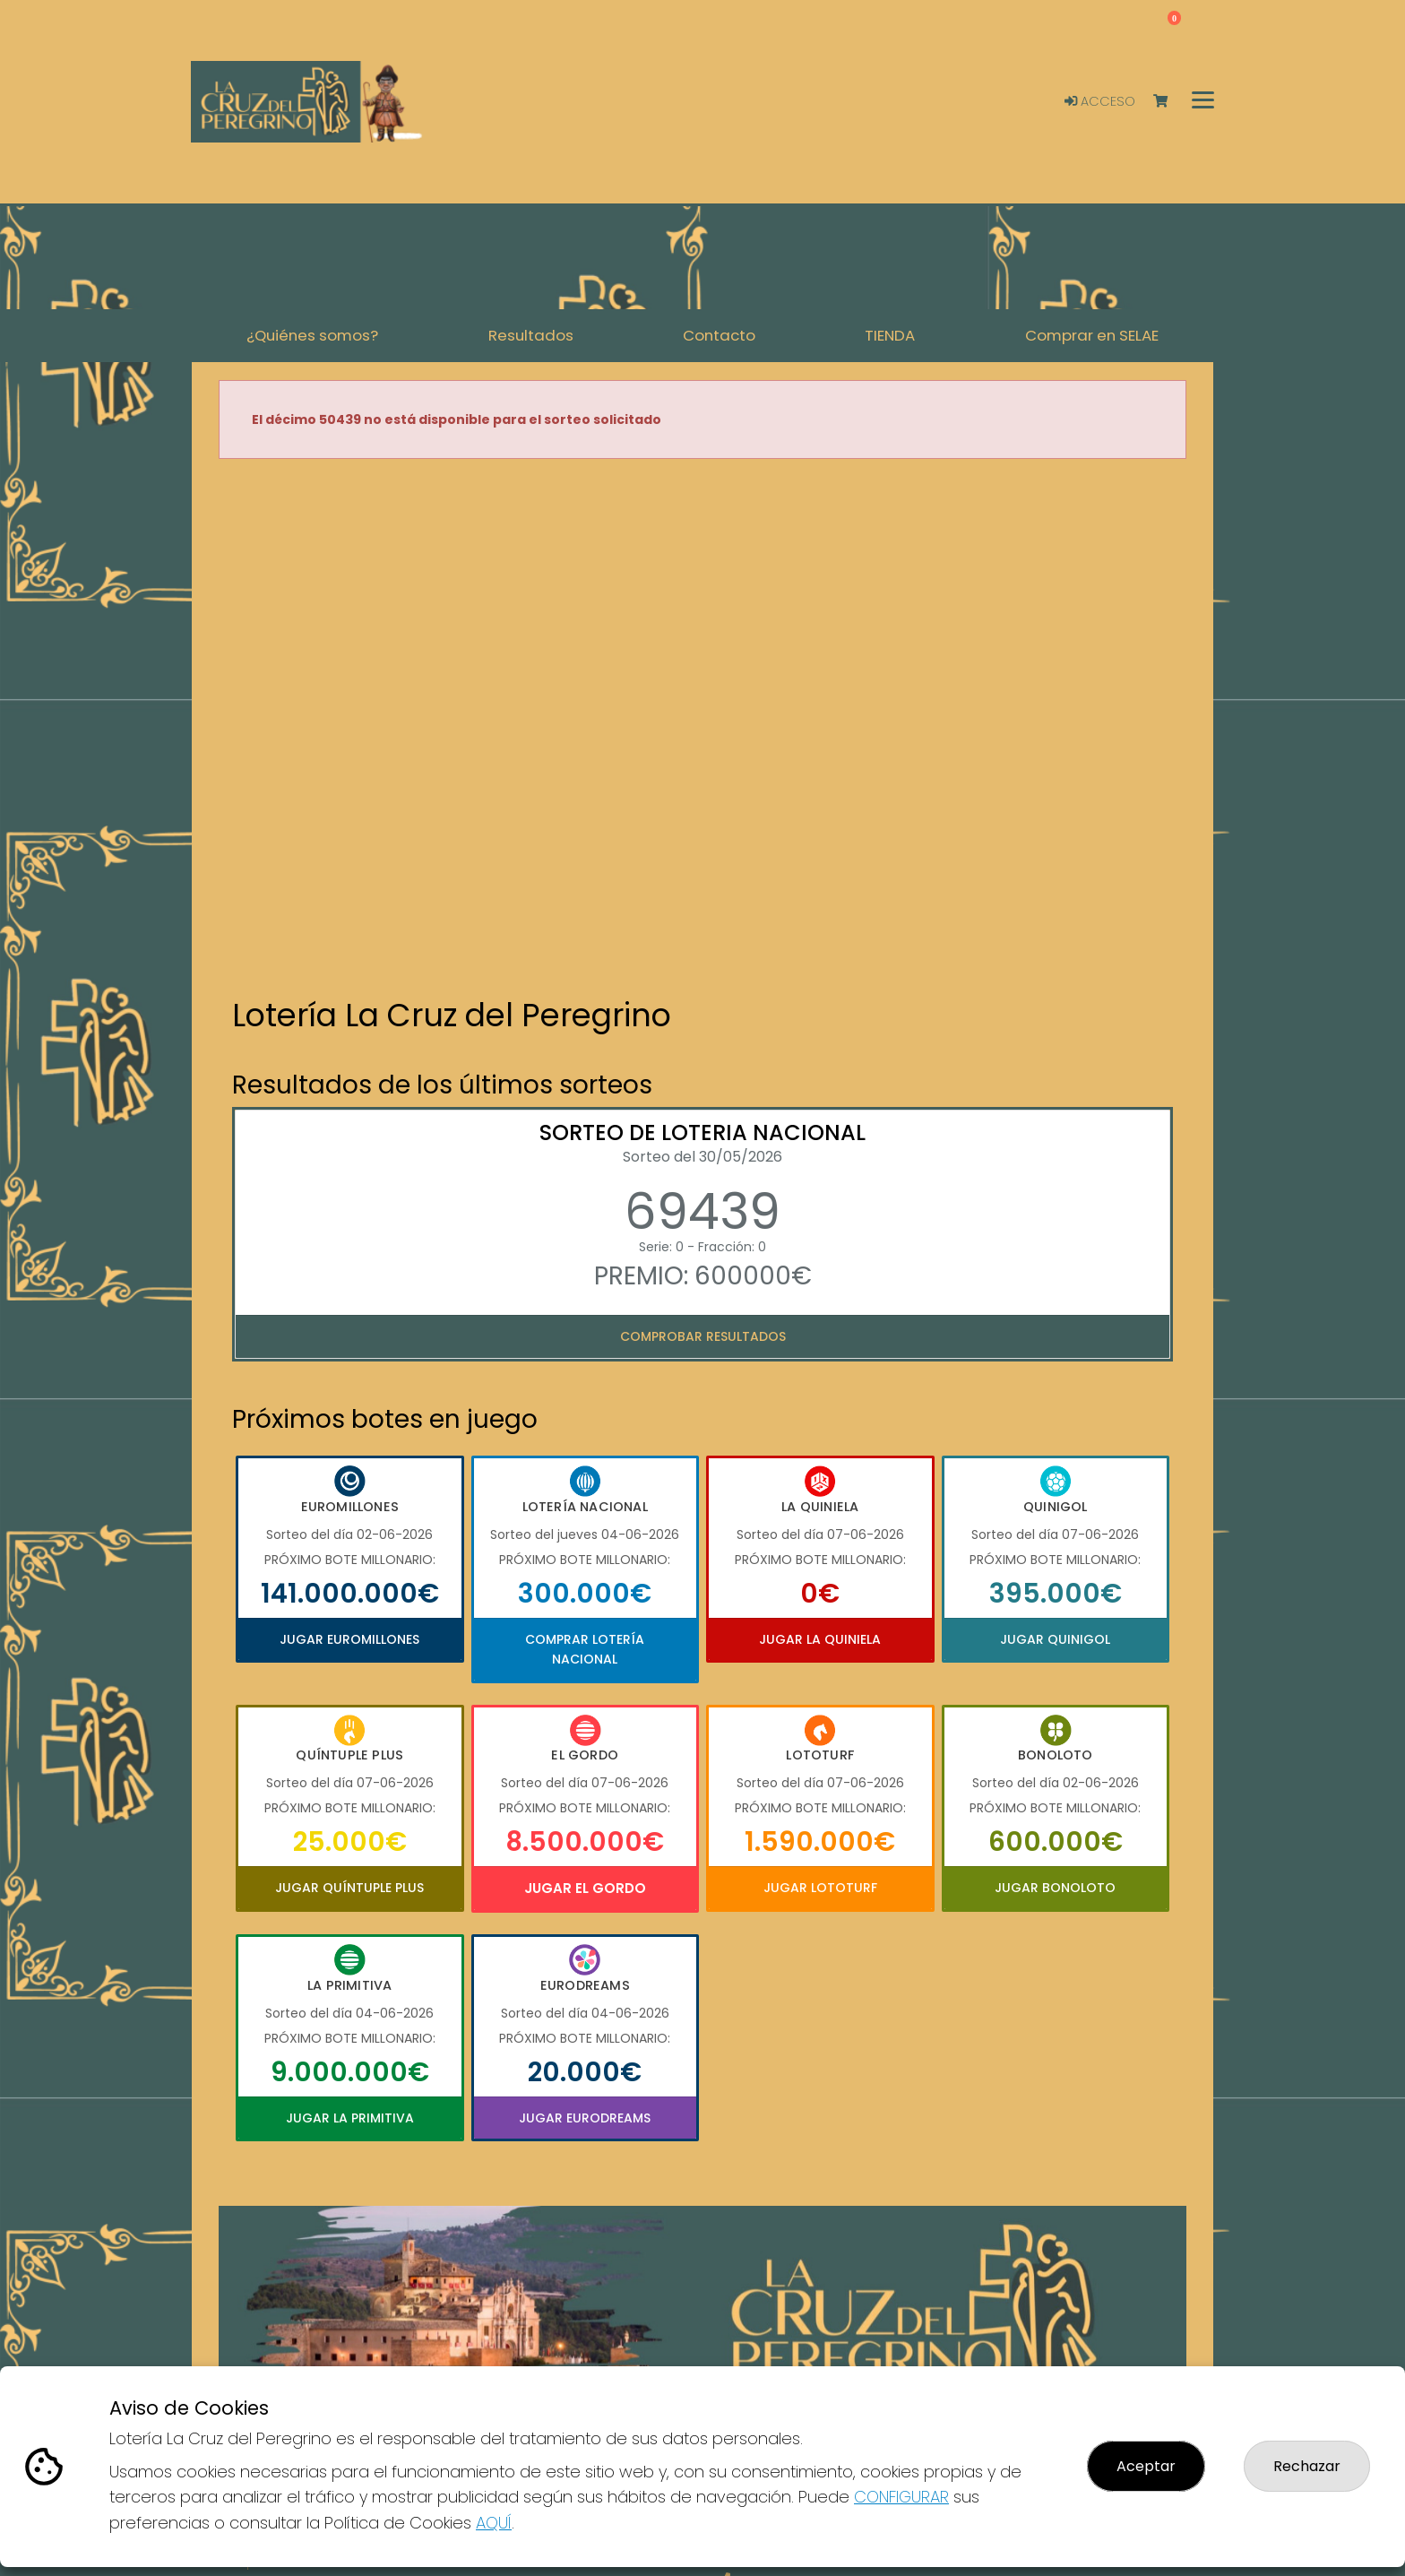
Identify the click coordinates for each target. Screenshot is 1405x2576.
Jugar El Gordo (585, 1888)
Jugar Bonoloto (1055, 1888)
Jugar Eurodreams (585, 2118)
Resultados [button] (530, 335)
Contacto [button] (719, 335)
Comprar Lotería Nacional (584, 1649)
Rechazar (1306, 2466)
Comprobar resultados (703, 1336)
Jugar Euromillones (349, 1639)
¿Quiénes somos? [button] (312, 335)
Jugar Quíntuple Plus (349, 1888)
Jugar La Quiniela (820, 1639)
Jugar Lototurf (820, 1888)
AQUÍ (494, 2522)
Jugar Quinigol (1055, 1639)
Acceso (1100, 101)
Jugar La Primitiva (350, 2118)
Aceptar (1146, 2466)
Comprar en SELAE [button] (1092, 335)
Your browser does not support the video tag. (702, 730)
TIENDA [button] (890, 335)
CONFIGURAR (901, 2496)
